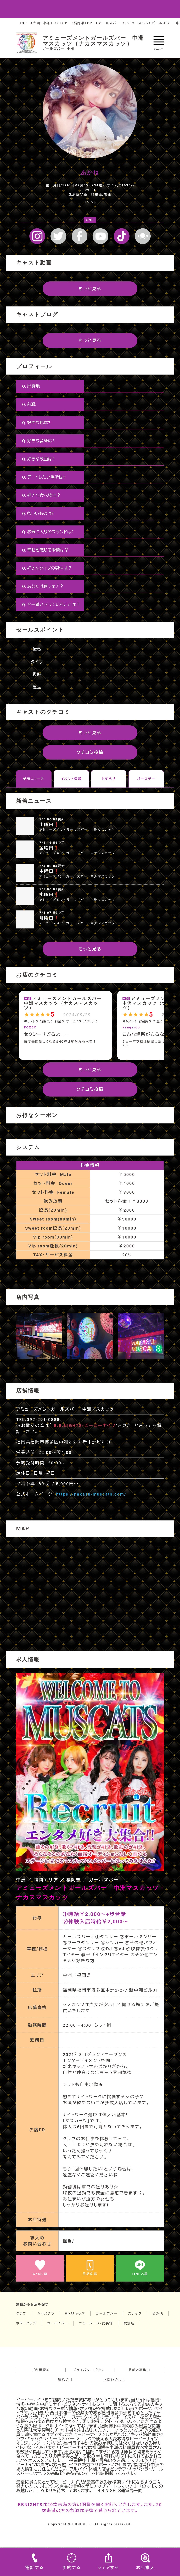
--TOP (21, 23)
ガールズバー (107, 23)
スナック (135, 2313)
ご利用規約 (41, 2370)
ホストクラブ (26, 2323)
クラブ (21, 2313)
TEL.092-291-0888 (38, 1419)
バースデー (146, 779)
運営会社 (65, 2380)
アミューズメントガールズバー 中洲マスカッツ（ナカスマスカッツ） (93, 41)
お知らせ (109, 779)
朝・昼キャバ (75, 2313)
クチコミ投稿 (89, 752)
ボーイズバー (57, 2323)
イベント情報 (71, 779)
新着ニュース (33, 779)
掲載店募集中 (139, 2370)
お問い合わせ (115, 2380)
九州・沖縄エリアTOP (49, 23)
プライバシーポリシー (90, 2370)
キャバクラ (45, 2313)
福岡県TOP (81, 23)
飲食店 (129, 2323)
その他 (157, 2313)
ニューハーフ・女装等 (96, 2323)
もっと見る (90, 288)
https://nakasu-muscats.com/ (91, 1494)
